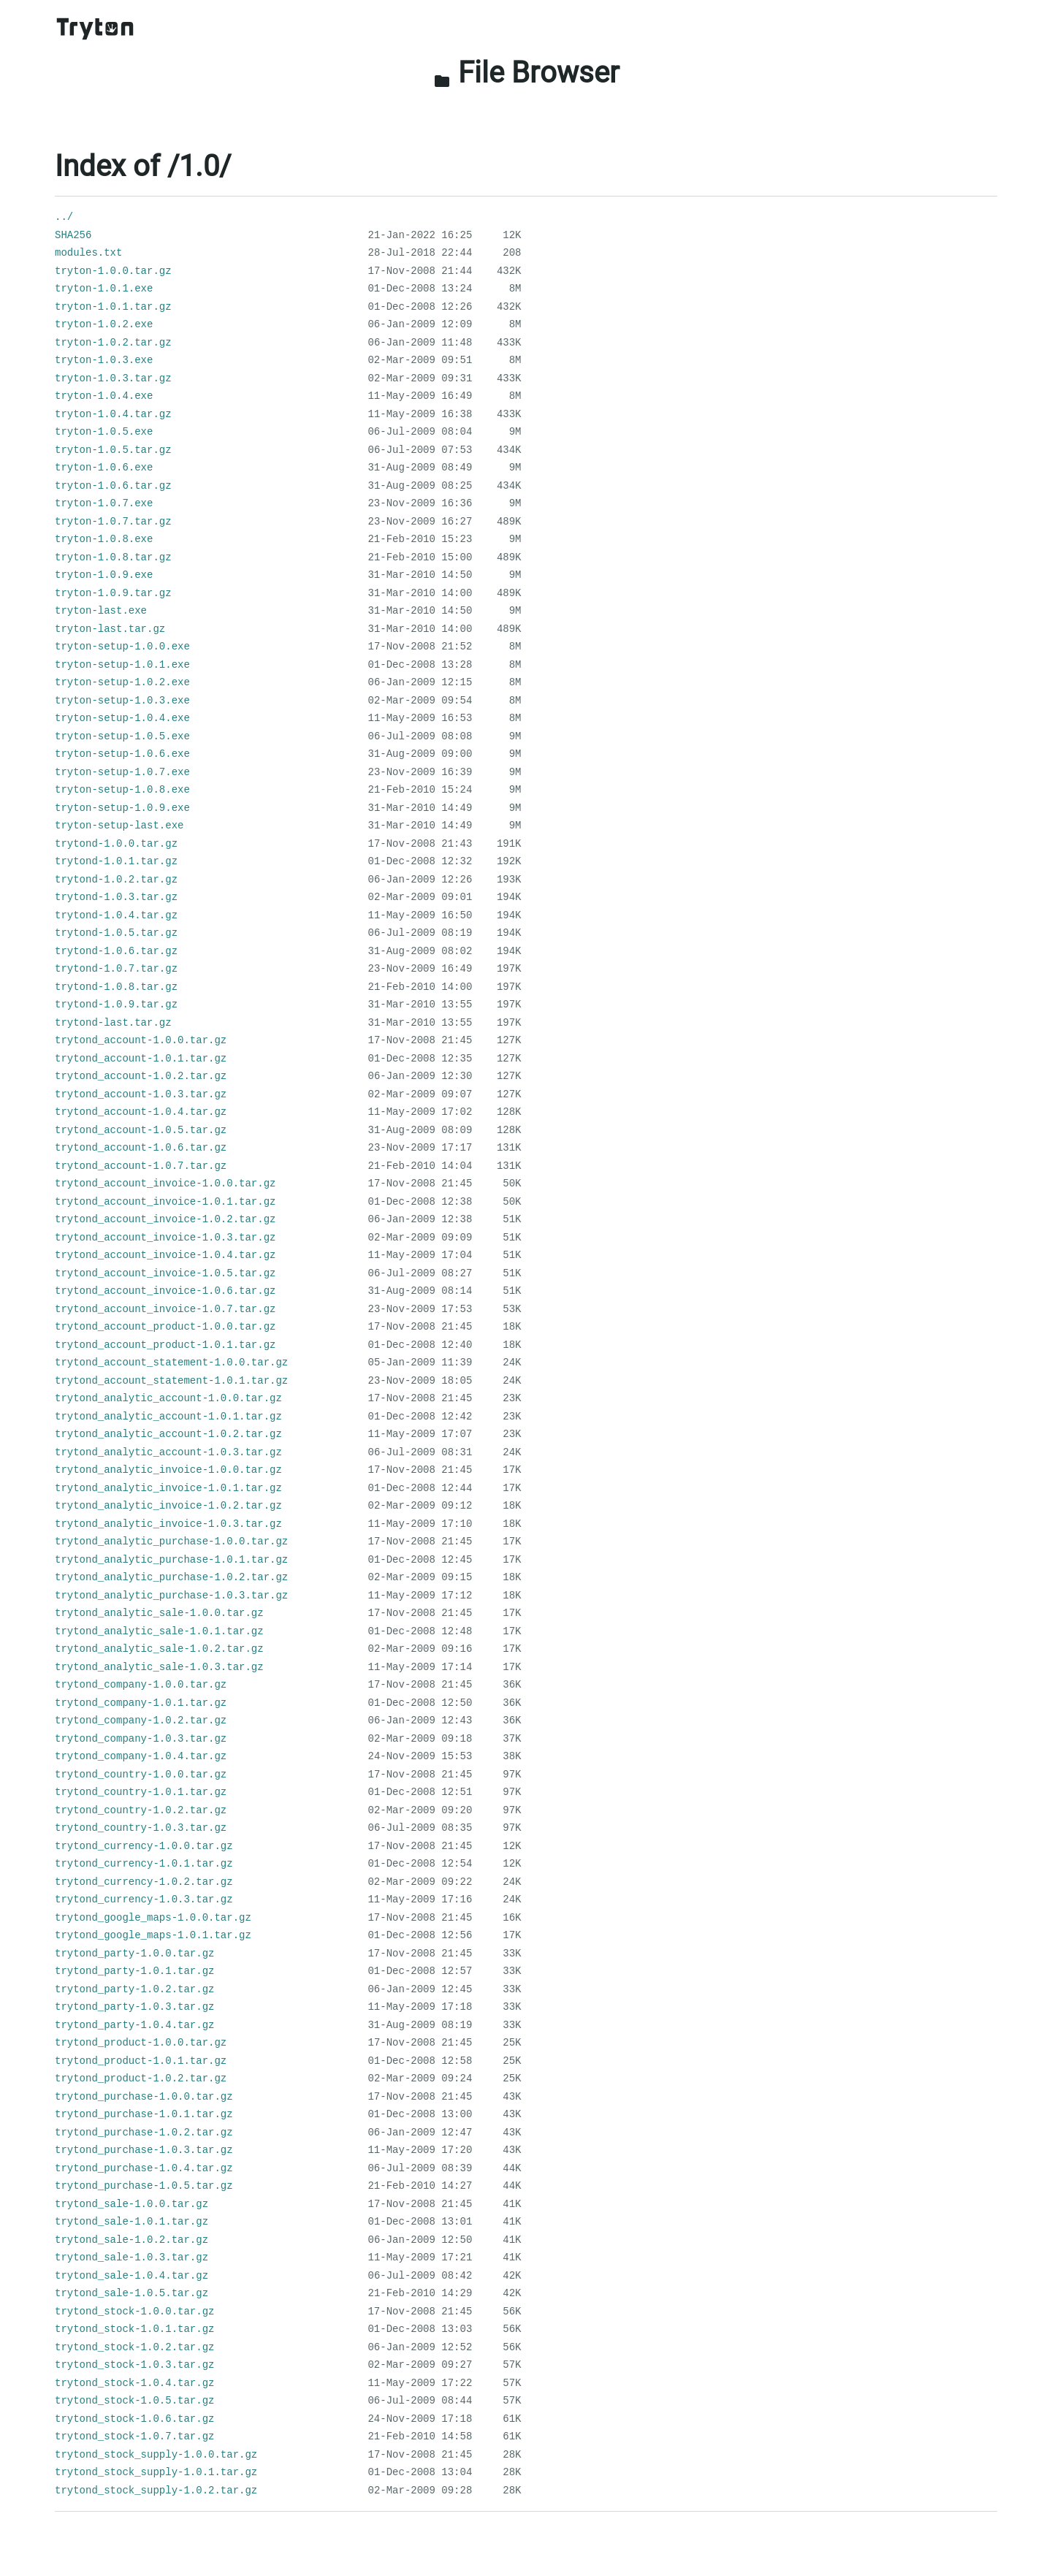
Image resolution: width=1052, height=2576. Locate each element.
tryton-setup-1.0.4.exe (122, 718)
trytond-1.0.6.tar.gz (116, 951)
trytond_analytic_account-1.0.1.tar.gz (168, 1416)
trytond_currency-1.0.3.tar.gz (144, 1899)
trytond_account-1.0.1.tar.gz (140, 1058)
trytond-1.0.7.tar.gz (116, 969)
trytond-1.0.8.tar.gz (116, 987)
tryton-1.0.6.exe (104, 467)
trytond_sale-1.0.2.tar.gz (131, 2240)
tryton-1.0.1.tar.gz (113, 307)
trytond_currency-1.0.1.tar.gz (144, 1864)
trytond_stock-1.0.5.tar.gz (134, 2401)
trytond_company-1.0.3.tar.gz (140, 1739)
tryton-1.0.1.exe (104, 288)
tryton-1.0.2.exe (104, 324)
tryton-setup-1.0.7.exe (122, 772)
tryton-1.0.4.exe (104, 396)
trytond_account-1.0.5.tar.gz (140, 1130)
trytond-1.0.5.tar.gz (116, 933)
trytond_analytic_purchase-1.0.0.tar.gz (171, 1541)
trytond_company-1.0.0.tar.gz (140, 1685)
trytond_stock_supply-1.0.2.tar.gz (156, 2490)
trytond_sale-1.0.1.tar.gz (131, 2222)
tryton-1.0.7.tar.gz (113, 521)
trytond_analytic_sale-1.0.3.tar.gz (159, 1667)
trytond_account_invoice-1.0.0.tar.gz (165, 1183)
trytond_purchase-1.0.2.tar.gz (144, 2132)
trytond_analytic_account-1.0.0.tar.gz (168, 1398)
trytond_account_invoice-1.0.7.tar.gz (165, 1309)
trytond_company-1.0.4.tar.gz (140, 1756)
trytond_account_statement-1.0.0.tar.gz (171, 1362)
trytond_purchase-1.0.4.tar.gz (144, 2168)
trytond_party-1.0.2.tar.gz (134, 1989)
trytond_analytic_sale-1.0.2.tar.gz (159, 1649)
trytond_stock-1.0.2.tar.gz (134, 2347)
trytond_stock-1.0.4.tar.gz (134, 2383)
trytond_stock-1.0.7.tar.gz (134, 2436)
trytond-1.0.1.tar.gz (116, 861)
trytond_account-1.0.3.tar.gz (140, 1094)
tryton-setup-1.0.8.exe (122, 790)
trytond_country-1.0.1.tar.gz (140, 1792)
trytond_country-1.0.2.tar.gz (140, 1810)
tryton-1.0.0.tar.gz (113, 271)
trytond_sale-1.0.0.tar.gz (131, 2204)
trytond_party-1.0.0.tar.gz (134, 1953)
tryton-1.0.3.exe (104, 360)
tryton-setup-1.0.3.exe (122, 700)
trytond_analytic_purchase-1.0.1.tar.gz (171, 1560)
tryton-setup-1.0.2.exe (122, 682)
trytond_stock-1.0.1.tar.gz (134, 2329)
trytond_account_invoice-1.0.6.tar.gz (165, 1291)
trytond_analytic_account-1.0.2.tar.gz (168, 1434)
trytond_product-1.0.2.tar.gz (140, 2078)
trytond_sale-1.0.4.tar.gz (131, 2276)
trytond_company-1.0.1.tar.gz (140, 1703)
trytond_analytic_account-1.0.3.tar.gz (168, 1452)
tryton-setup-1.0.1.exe (122, 665)
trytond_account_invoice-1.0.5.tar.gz (165, 1273)
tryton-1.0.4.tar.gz (113, 414)
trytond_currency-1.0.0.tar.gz (144, 1846)
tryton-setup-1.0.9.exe (122, 808)
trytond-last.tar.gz (113, 1023)
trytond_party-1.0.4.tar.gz (134, 2025)
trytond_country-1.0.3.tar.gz (140, 1828)
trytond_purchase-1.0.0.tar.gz (144, 2097)
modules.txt (88, 253)
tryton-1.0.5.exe (104, 432)
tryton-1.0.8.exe (104, 539)
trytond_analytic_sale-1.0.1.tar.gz (159, 1631)
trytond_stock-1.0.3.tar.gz (134, 2365)
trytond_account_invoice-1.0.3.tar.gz (165, 1237)
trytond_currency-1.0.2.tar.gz (144, 1882)
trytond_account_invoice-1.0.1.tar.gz (165, 1202)
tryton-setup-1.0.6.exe (122, 754)
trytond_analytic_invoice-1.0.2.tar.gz (168, 1506)
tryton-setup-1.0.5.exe (122, 736)
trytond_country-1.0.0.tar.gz (140, 1774)
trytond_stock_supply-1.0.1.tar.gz (156, 2472)
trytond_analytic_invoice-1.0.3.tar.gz (168, 1524)
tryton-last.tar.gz (110, 629)
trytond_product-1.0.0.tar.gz (140, 2043)
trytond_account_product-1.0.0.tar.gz (165, 1327)
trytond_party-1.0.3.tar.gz (134, 2007)
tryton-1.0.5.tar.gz (113, 450)
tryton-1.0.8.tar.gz (113, 557)
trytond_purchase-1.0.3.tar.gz (144, 2150)
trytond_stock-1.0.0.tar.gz (134, 2311)
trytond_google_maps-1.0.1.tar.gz (153, 1935)
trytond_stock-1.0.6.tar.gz (134, 2419)
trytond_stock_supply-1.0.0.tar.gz (156, 2455)
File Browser (526, 73)
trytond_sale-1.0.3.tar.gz (131, 2257)
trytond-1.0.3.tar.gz (116, 897)
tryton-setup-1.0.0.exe (122, 646)
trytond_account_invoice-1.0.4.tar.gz (165, 1255)
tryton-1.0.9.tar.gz (113, 593)
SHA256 (73, 235)
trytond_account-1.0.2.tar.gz (140, 1076)
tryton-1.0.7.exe (104, 503)
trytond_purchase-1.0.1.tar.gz (144, 2114)
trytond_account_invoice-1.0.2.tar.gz (165, 1219)
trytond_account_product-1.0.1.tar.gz (165, 1345)
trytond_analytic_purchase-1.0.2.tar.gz (171, 1577)
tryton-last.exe (101, 611)
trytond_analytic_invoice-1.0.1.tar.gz (168, 1488)
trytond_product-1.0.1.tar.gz (140, 2061)
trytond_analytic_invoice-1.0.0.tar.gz (168, 1470)
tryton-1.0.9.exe (104, 575)
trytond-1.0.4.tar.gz (116, 915)
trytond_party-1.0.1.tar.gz (134, 1971)
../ (64, 217)
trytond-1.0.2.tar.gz (116, 879)
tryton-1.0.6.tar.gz (113, 486)
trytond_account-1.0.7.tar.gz (140, 1166)
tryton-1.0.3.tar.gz (113, 378)
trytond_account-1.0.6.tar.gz (140, 1148)
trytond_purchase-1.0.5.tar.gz (144, 2186)
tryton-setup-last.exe (119, 825)
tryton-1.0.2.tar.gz (113, 342)
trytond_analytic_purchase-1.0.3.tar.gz (171, 1595)
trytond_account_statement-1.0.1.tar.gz (171, 1381)
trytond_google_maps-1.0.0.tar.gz (153, 1918)
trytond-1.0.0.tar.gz (116, 844)
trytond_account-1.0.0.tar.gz (140, 1040)
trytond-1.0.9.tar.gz (116, 1004)
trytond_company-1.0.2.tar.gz (140, 1720)
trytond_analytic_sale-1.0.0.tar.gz (159, 1613)
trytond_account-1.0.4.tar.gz (140, 1112)
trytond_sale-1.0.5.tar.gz (131, 2293)
